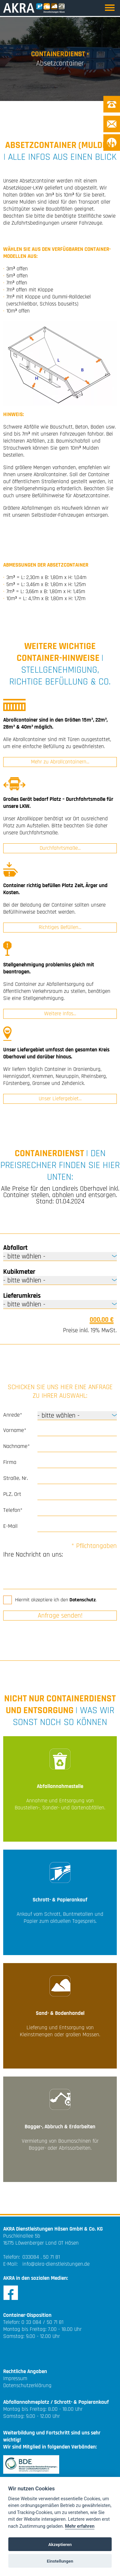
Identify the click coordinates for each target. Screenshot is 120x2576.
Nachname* (16, 1446)
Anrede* (12, 1415)
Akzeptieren (60, 2544)
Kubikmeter (19, 1271)
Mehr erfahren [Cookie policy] (79, 2526)
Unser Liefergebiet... (60, 1098)
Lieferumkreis (22, 1295)
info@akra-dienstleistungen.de (56, 2264)
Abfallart (15, 1247)
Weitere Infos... (60, 1013)
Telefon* (12, 1510)
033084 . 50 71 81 (41, 2257)
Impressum (15, 2378)
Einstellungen (60, 2561)
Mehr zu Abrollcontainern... (60, 761)
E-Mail (10, 1526)
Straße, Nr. (15, 1478)
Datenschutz (82, 1600)
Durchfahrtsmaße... (60, 848)
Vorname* (14, 1430)
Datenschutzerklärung (27, 2385)
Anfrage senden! (60, 1615)
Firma (9, 1462)
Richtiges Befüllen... (60, 927)
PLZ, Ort (12, 1494)
